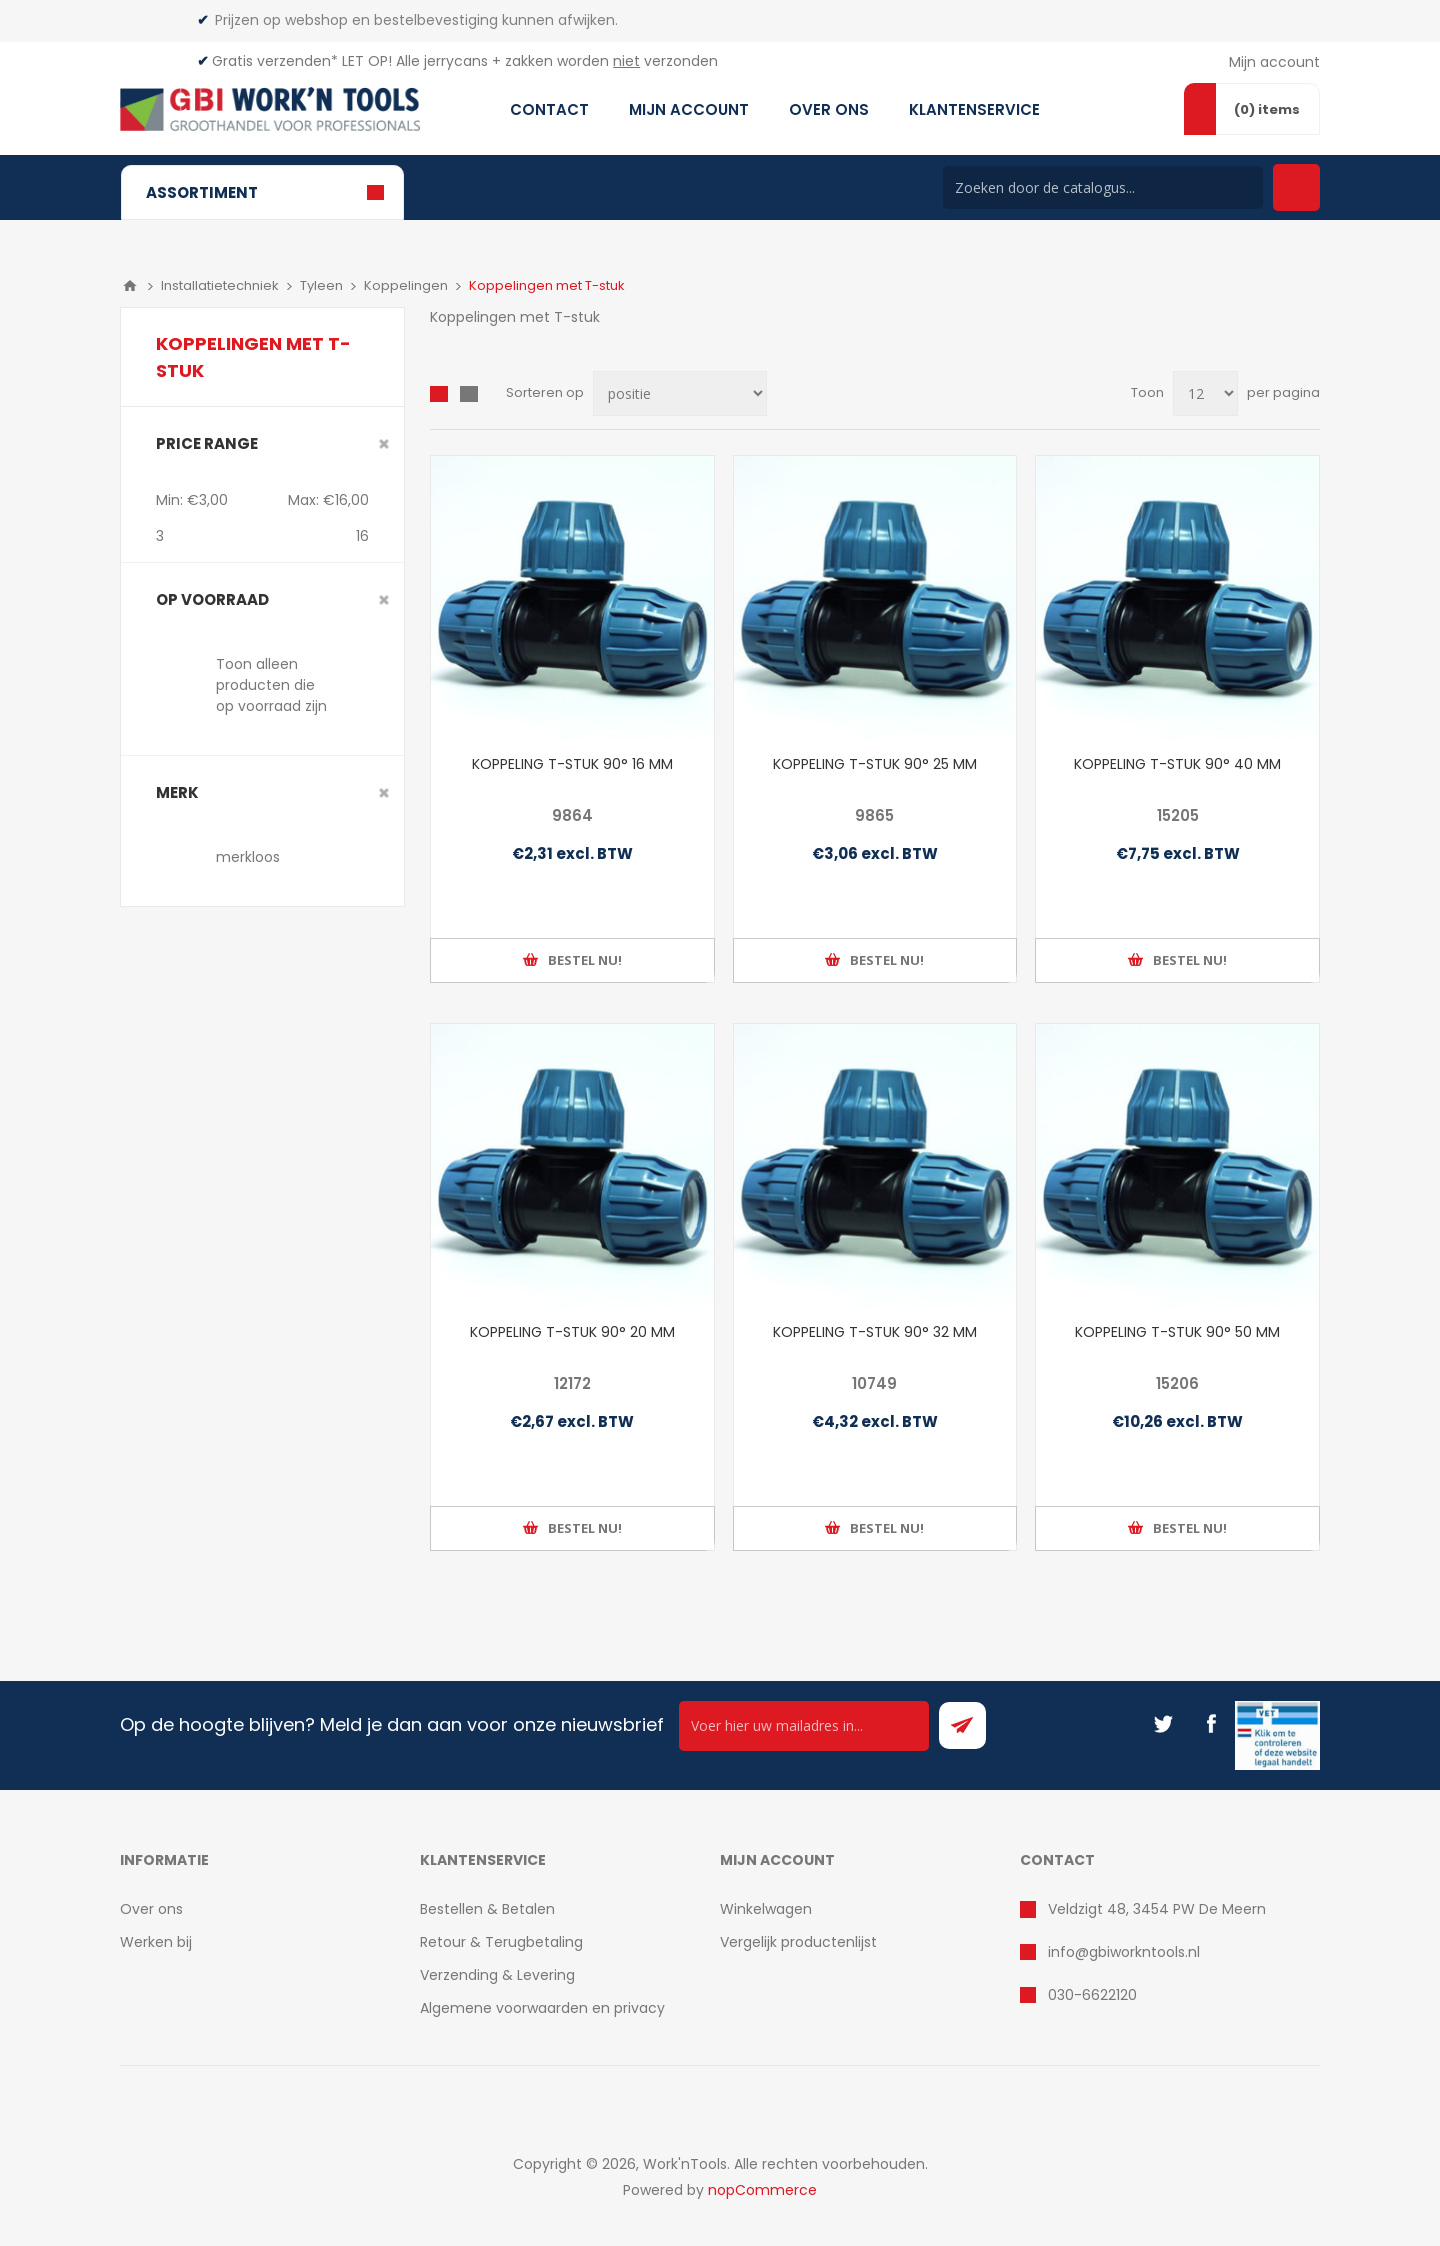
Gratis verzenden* (275, 61)
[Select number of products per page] (1205, 393)
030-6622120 (1092, 1995)
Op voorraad (212, 599)
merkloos (248, 857)
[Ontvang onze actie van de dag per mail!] (804, 1726)
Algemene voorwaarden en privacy (542, 2008)
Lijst (469, 394)
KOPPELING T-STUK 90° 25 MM (875, 764)
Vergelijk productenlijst (798, 1942)
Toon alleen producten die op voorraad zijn (271, 685)
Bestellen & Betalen (487, 1909)
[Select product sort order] (680, 393)
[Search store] (1103, 187)
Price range (207, 443)
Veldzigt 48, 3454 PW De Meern (1157, 1909)
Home (130, 286)
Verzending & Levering (497, 1975)
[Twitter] (1163, 1724)
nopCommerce (762, 2190)
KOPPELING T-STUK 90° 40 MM (1177, 764)
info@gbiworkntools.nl (1124, 1952)
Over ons (151, 1909)
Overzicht (439, 394)
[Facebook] (1211, 1724)
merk (177, 792)
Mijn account (1274, 62)
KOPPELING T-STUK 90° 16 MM (572, 764)
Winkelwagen (766, 1909)
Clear (384, 444)
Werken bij (156, 1942)
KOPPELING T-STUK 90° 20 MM (572, 1332)
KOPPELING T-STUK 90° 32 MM (875, 1332)
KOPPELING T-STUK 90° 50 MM (1177, 1332)
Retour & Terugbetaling (501, 1942)
